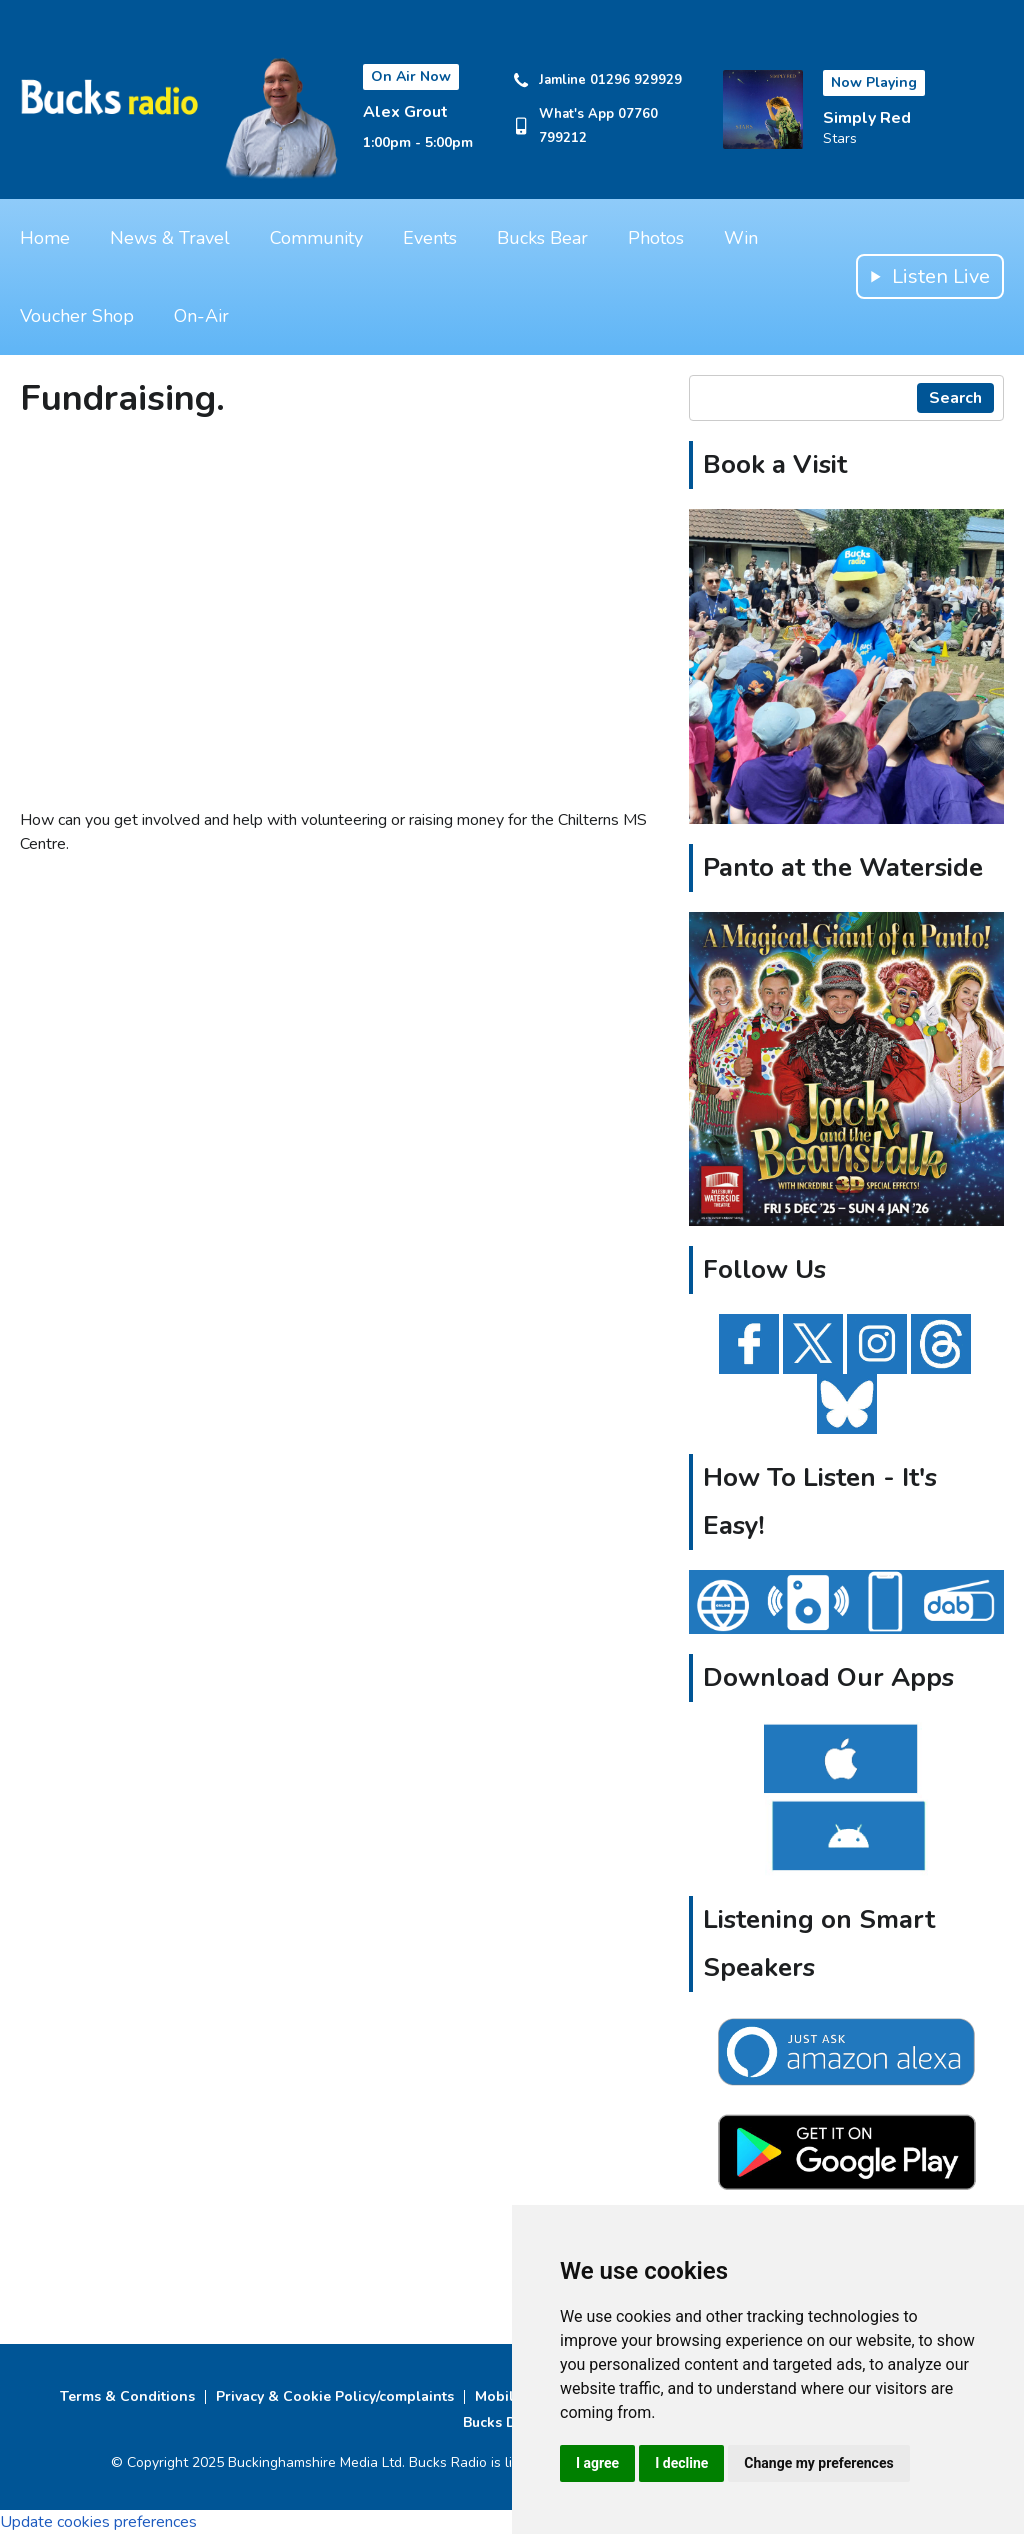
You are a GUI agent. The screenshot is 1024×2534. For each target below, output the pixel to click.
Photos (656, 238)
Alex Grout (405, 112)
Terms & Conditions (127, 2396)
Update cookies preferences (98, 2522)
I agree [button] (597, 2463)
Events (430, 238)
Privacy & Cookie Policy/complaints (335, 2396)
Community (316, 238)
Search (955, 398)
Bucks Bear (542, 238)
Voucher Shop (77, 316)
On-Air (201, 316)
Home (45, 238)
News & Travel (170, 238)
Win (741, 238)
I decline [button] (681, 2463)
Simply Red (867, 118)
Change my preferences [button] (818, 2463)
